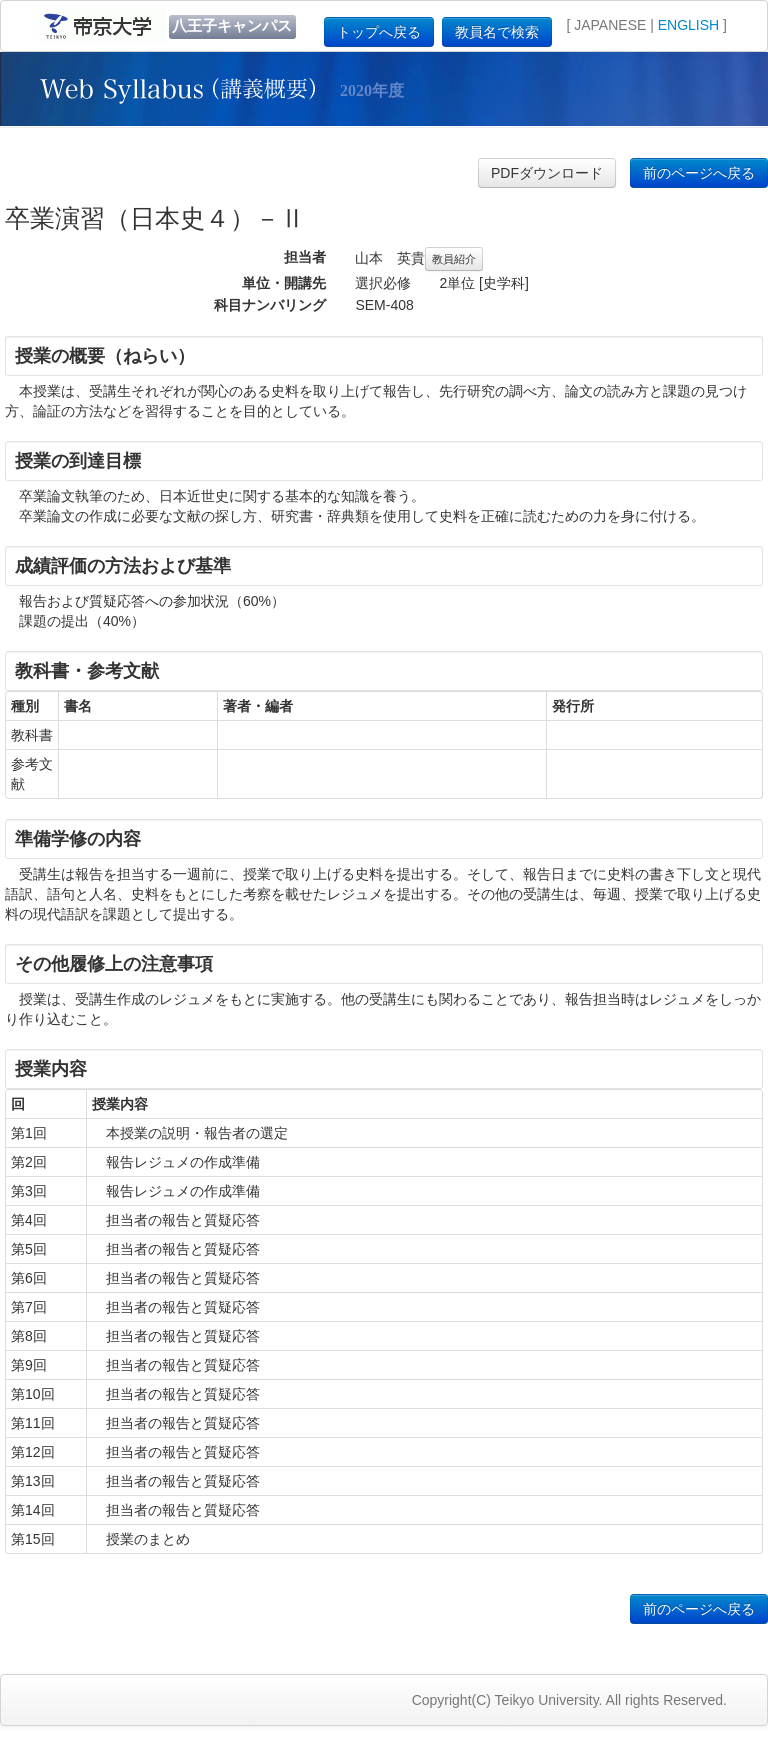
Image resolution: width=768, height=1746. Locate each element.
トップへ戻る (379, 32)
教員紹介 (454, 259)
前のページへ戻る (699, 173)
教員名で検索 (497, 32)
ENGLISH (688, 25)
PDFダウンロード (547, 173)
